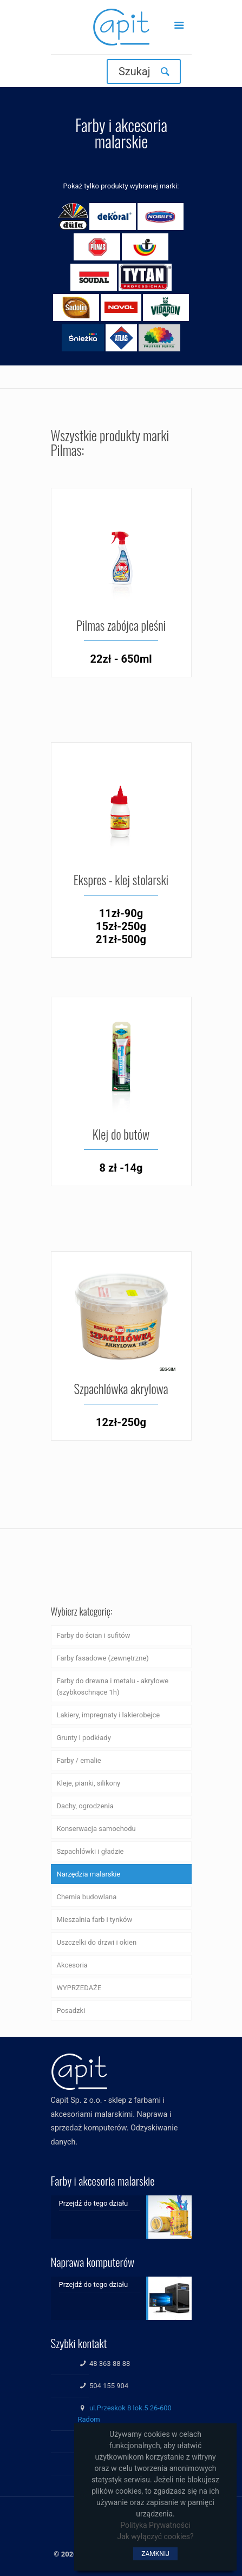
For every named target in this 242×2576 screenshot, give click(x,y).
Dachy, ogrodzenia (85, 1806)
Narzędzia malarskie (89, 1874)
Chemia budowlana (87, 1897)
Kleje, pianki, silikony (89, 1783)
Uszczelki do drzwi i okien (97, 1942)
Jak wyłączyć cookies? (155, 2536)
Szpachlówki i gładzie (90, 1851)
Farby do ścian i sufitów (93, 1635)
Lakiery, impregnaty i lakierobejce (108, 1715)
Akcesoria (72, 1965)
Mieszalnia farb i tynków (95, 1919)
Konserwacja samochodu (96, 1829)
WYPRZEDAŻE (79, 1988)
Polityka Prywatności (155, 2525)
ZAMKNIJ (155, 2554)
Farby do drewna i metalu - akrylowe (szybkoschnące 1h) (113, 1686)
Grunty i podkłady (84, 1738)
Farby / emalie (79, 1760)
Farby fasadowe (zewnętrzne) (103, 1658)
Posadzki (71, 2010)
